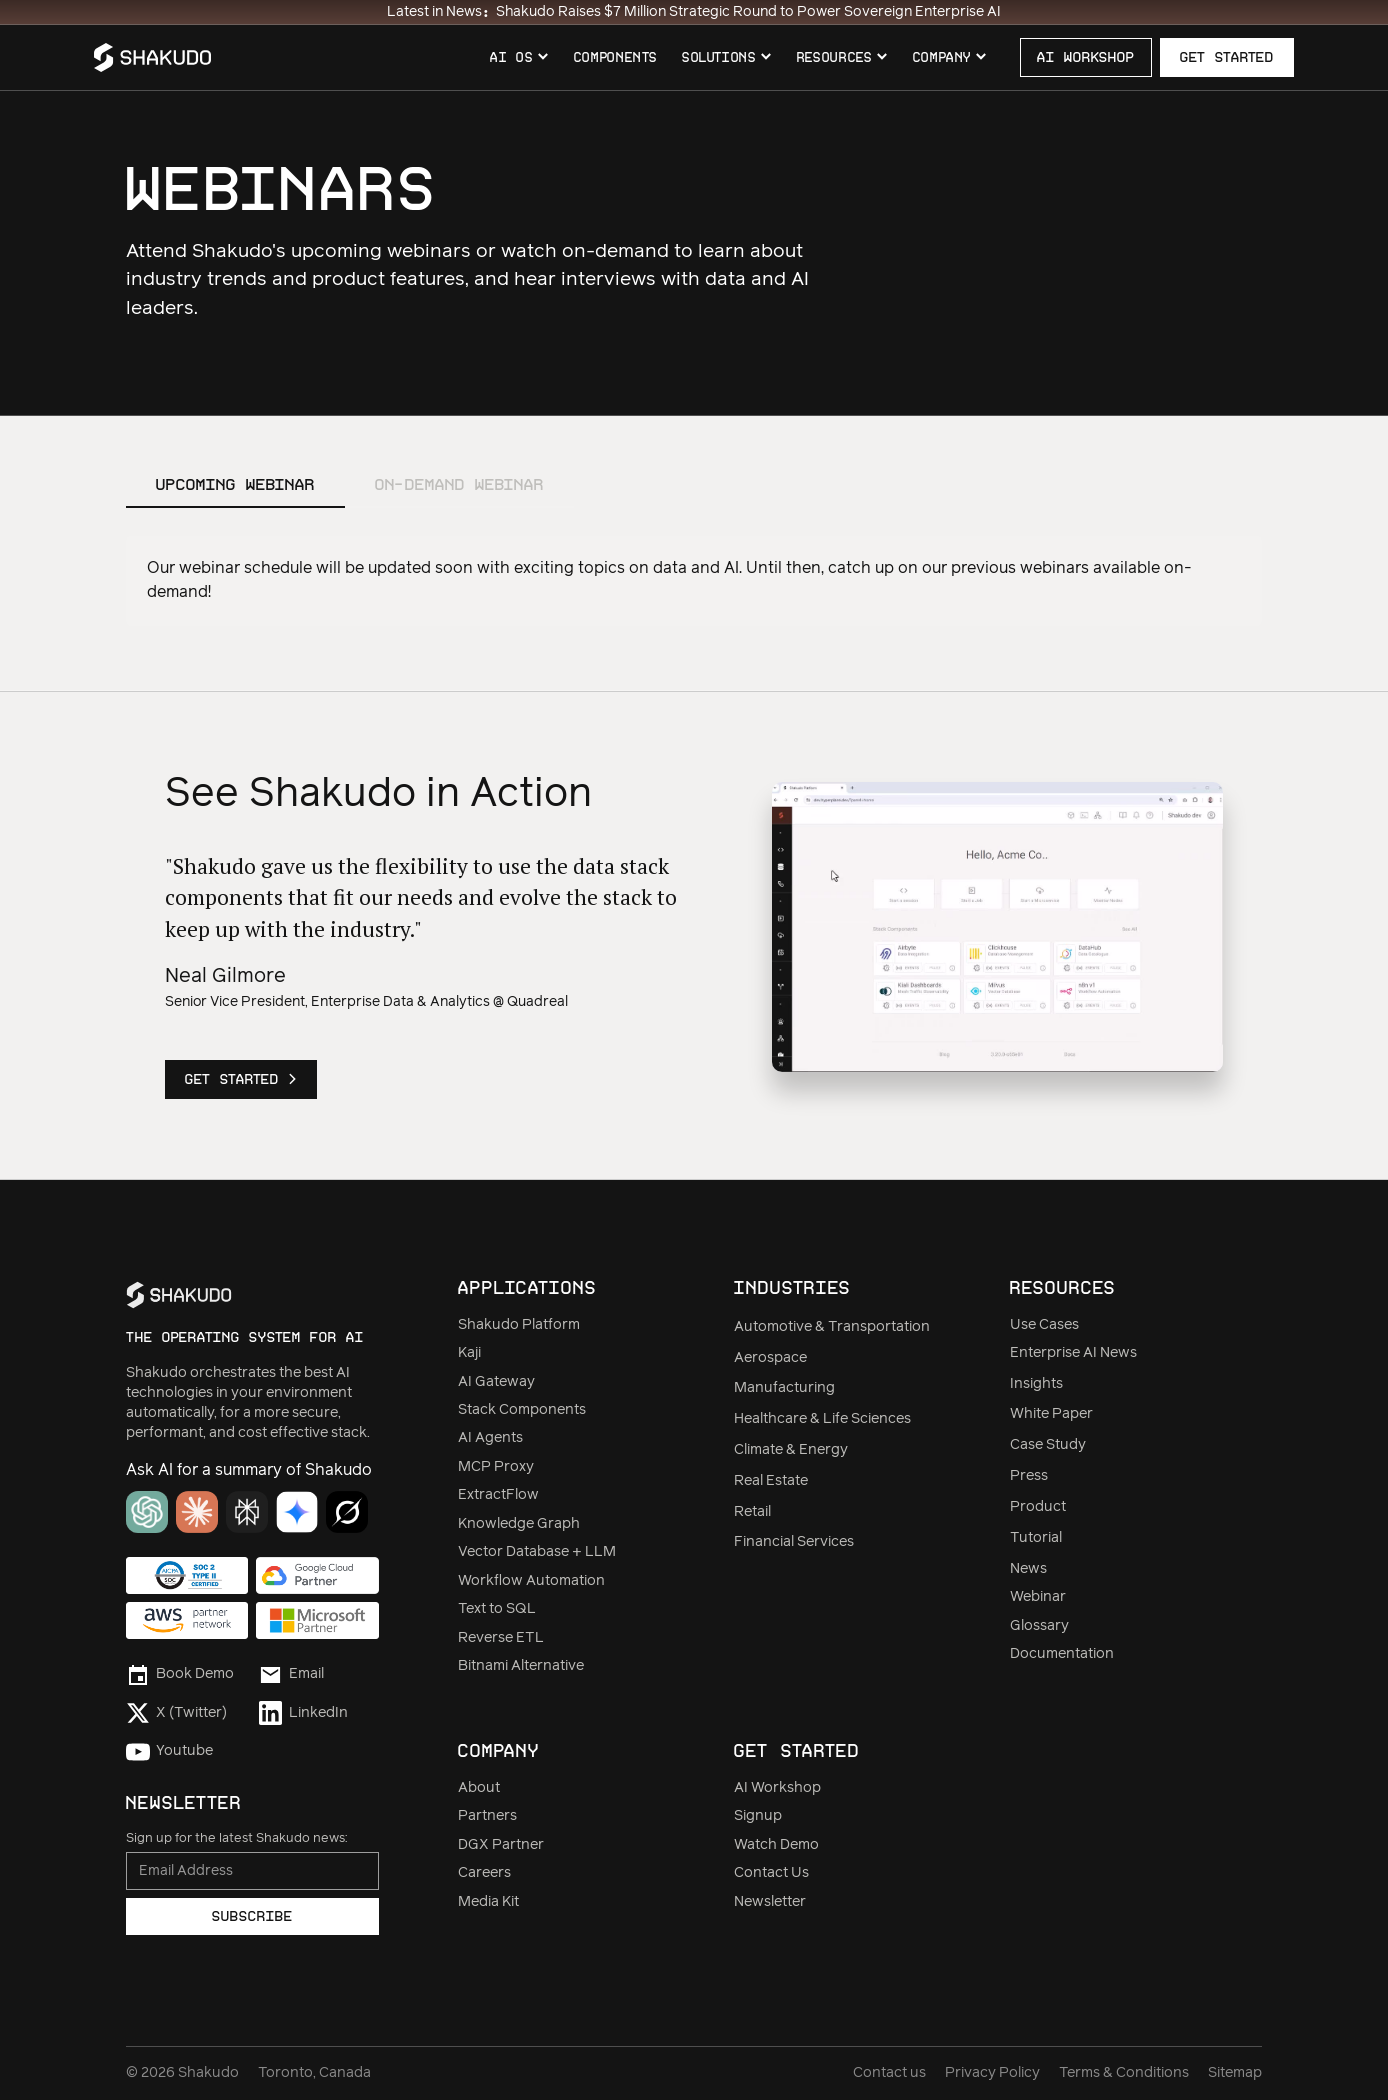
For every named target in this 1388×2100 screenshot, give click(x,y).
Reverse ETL (501, 1638)
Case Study (1048, 1445)
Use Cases (1044, 1325)
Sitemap (1235, 2073)
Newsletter (770, 1902)
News (1028, 1569)
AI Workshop (777, 1788)
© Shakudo (182, 2073)
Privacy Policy (992, 2073)
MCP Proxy (496, 1467)
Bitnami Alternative (521, 1666)
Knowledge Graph (519, 1524)
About (479, 1788)
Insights (1036, 1384)
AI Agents (490, 1438)
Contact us (889, 2073)
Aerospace (770, 1358)
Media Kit (488, 1902)
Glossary (1039, 1626)
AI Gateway (496, 1382)
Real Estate (771, 1481)
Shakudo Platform (519, 1325)
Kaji (469, 1353)
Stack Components (522, 1410)
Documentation (1062, 1654)
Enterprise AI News (1073, 1353)
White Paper (1051, 1414)
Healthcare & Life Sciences (822, 1419)
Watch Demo (776, 1845)
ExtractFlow (498, 1495)
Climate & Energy (791, 1450)
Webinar (1038, 1597)
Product (1038, 1507)
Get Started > (241, 1079)
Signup (758, 1816)
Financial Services (794, 1542)
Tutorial (1036, 1538)
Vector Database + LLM (537, 1552)
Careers (484, 1873)
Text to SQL (497, 1609)
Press (1029, 1476)
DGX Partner (501, 1845)
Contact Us (771, 1873)
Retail (752, 1512)
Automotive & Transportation (832, 1327)
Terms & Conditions (1124, 2073)
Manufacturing (784, 1388)
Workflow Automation (531, 1581)
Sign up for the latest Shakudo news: (236, 1838)
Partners (487, 1816)
